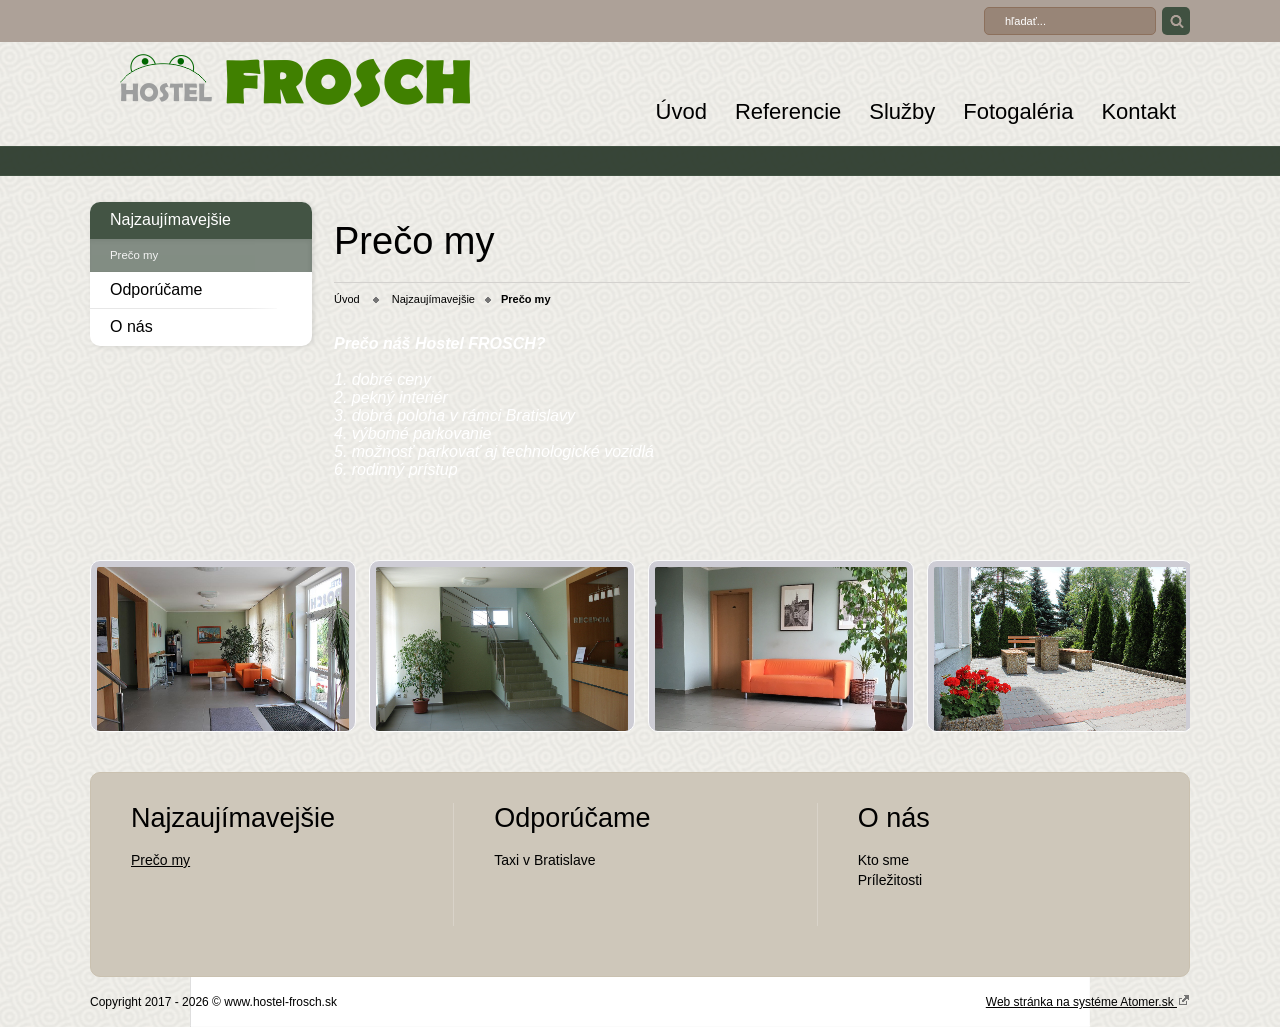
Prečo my (134, 255)
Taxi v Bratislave (544, 860)
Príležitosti (890, 880)
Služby (902, 111)
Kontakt (1138, 111)
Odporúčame (156, 289)
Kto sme (883, 860)
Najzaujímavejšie (170, 219)
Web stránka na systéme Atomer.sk (1088, 1001)
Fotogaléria (1018, 111)
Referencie (788, 111)
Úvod (681, 111)
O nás (131, 326)
